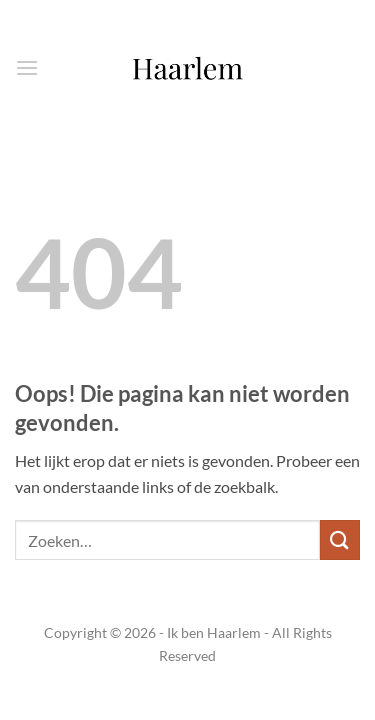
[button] (27, 67)
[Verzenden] (340, 539)
